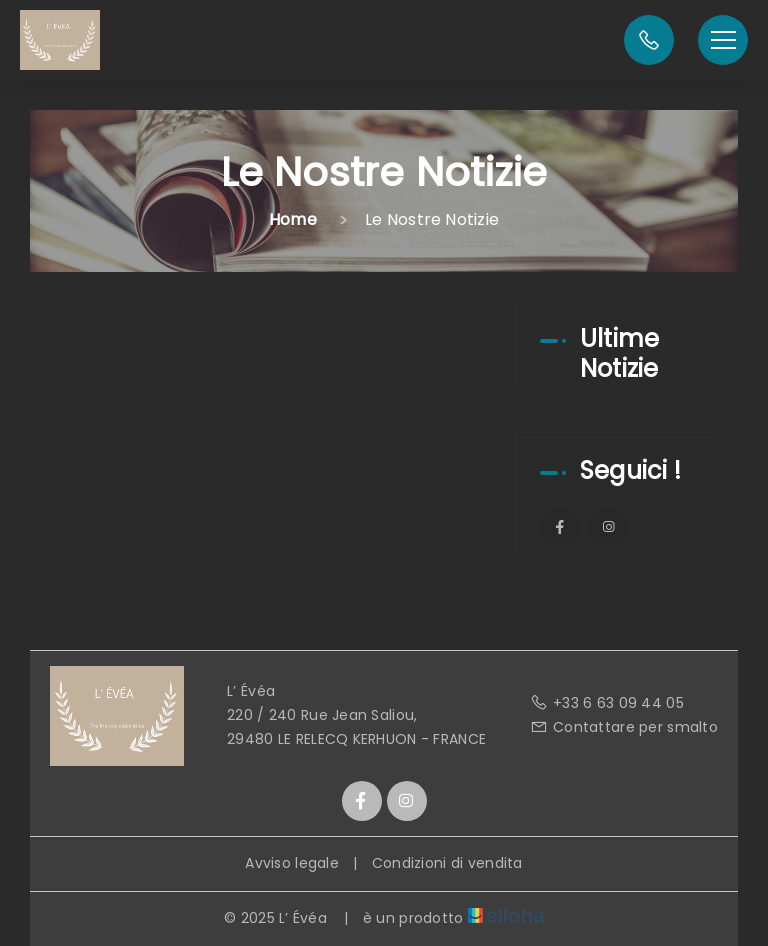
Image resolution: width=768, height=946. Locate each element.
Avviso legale (292, 863)
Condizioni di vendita (447, 863)
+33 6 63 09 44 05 (607, 703)
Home (293, 219)
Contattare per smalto (624, 727)
